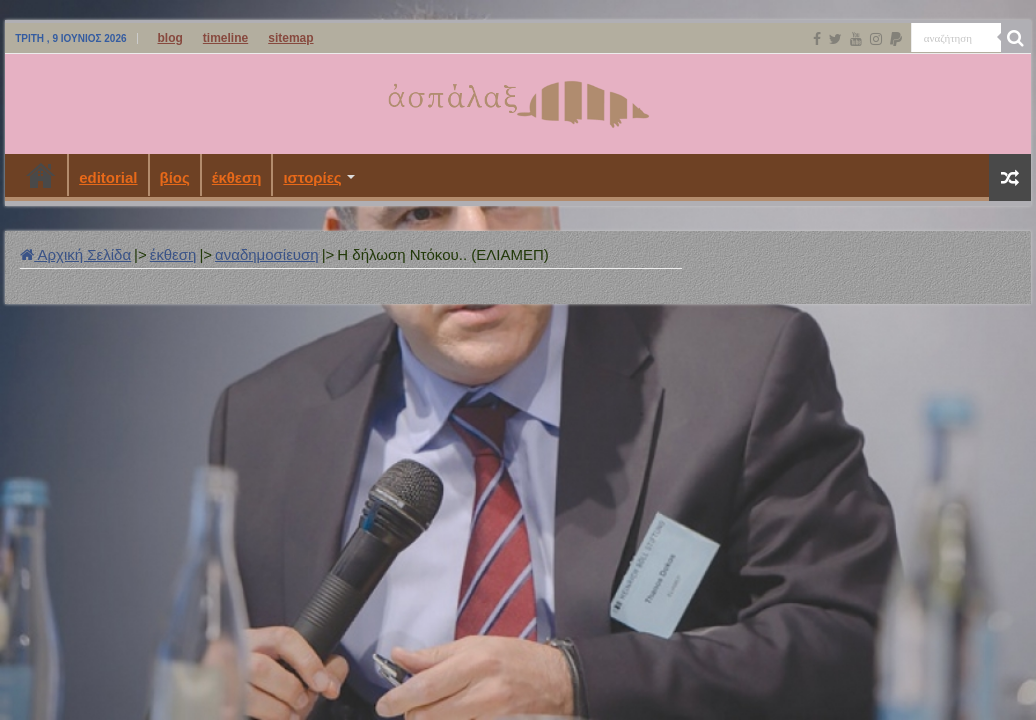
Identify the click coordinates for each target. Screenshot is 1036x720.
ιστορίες (312, 177)
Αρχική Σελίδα (75, 254)
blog (170, 38)
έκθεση (237, 177)
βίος (175, 177)
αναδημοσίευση (267, 254)
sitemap (290, 38)
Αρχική (41, 175)
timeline (225, 38)
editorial (108, 177)
